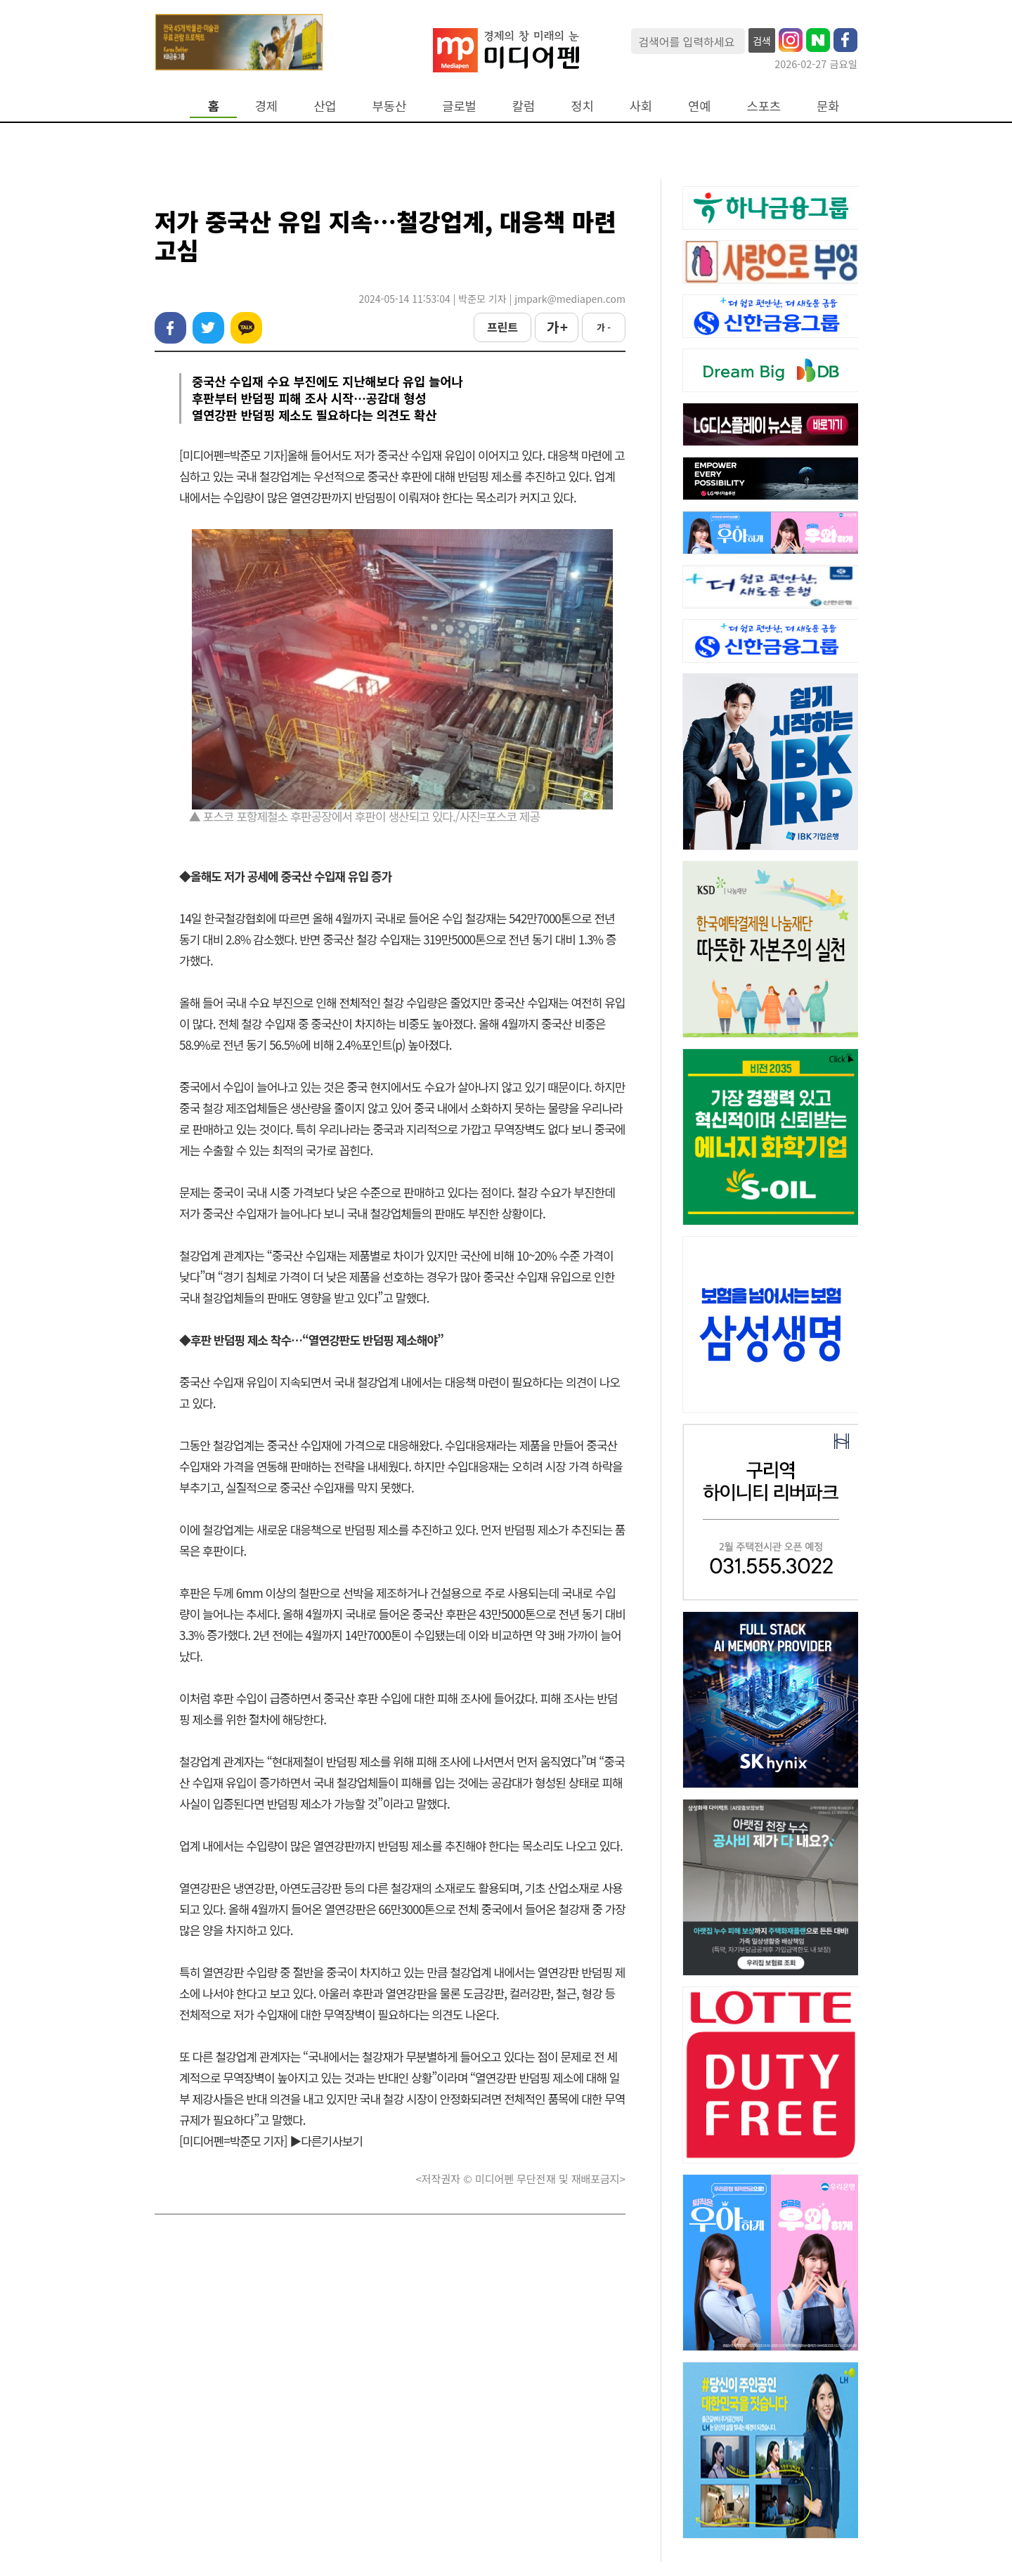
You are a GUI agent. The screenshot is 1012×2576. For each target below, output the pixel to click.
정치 (582, 106)
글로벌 (459, 106)
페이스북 (170, 328)
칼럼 (523, 106)
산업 (324, 106)
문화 (828, 106)
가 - (604, 327)
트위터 (208, 328)
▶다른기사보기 (326, 2140)
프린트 (502, 326)
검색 (762, 41)
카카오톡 (246, 328)
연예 (699, 106)
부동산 (389, 106)
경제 (266, 106)
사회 (641, 106)
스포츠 (764, 106)
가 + (556, 327)
